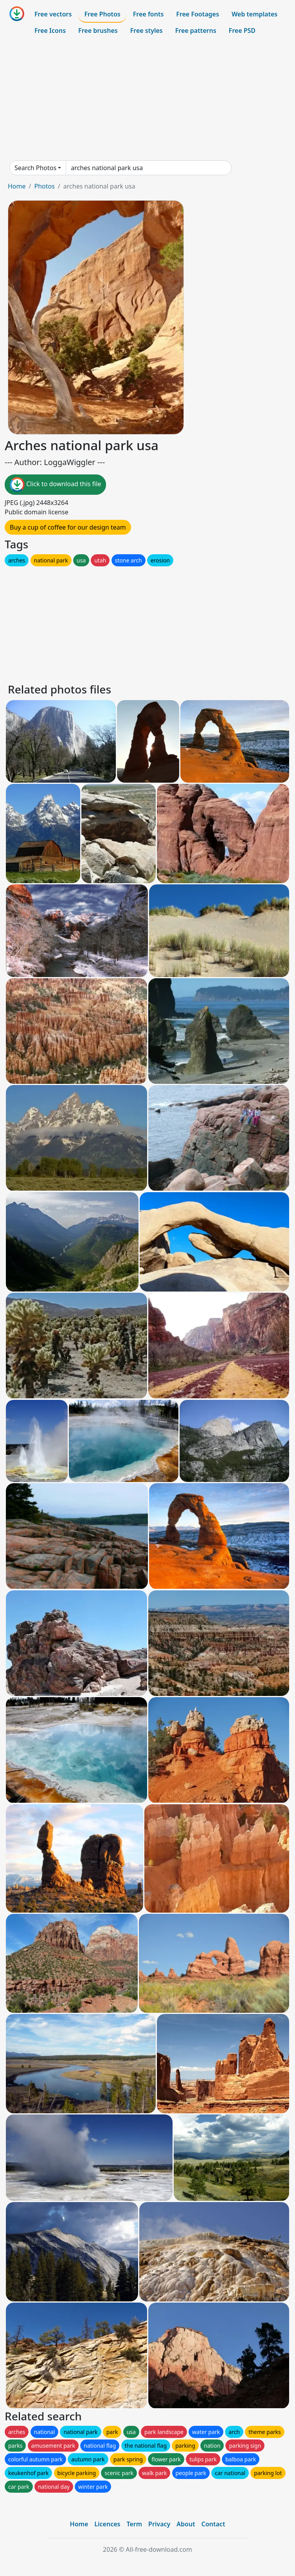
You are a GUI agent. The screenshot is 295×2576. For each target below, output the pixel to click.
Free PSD (242, 30)
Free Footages (197, 14)
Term (134, 2524)
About (185, 2524)
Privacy (159, 2524)
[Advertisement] (147, 99)
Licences (107, 2524)
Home (17, 186)
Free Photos (102, 14)
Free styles (146, 30)
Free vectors (53, 14)
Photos (44, 186)
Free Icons (50, 30)
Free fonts (148, 14)
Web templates (254, 14)
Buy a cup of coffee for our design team (68, 527)
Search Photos (35, 167)
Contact (213, 2524)
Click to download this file (55, 484)
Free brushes (98, 30)
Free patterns (195, 30)
